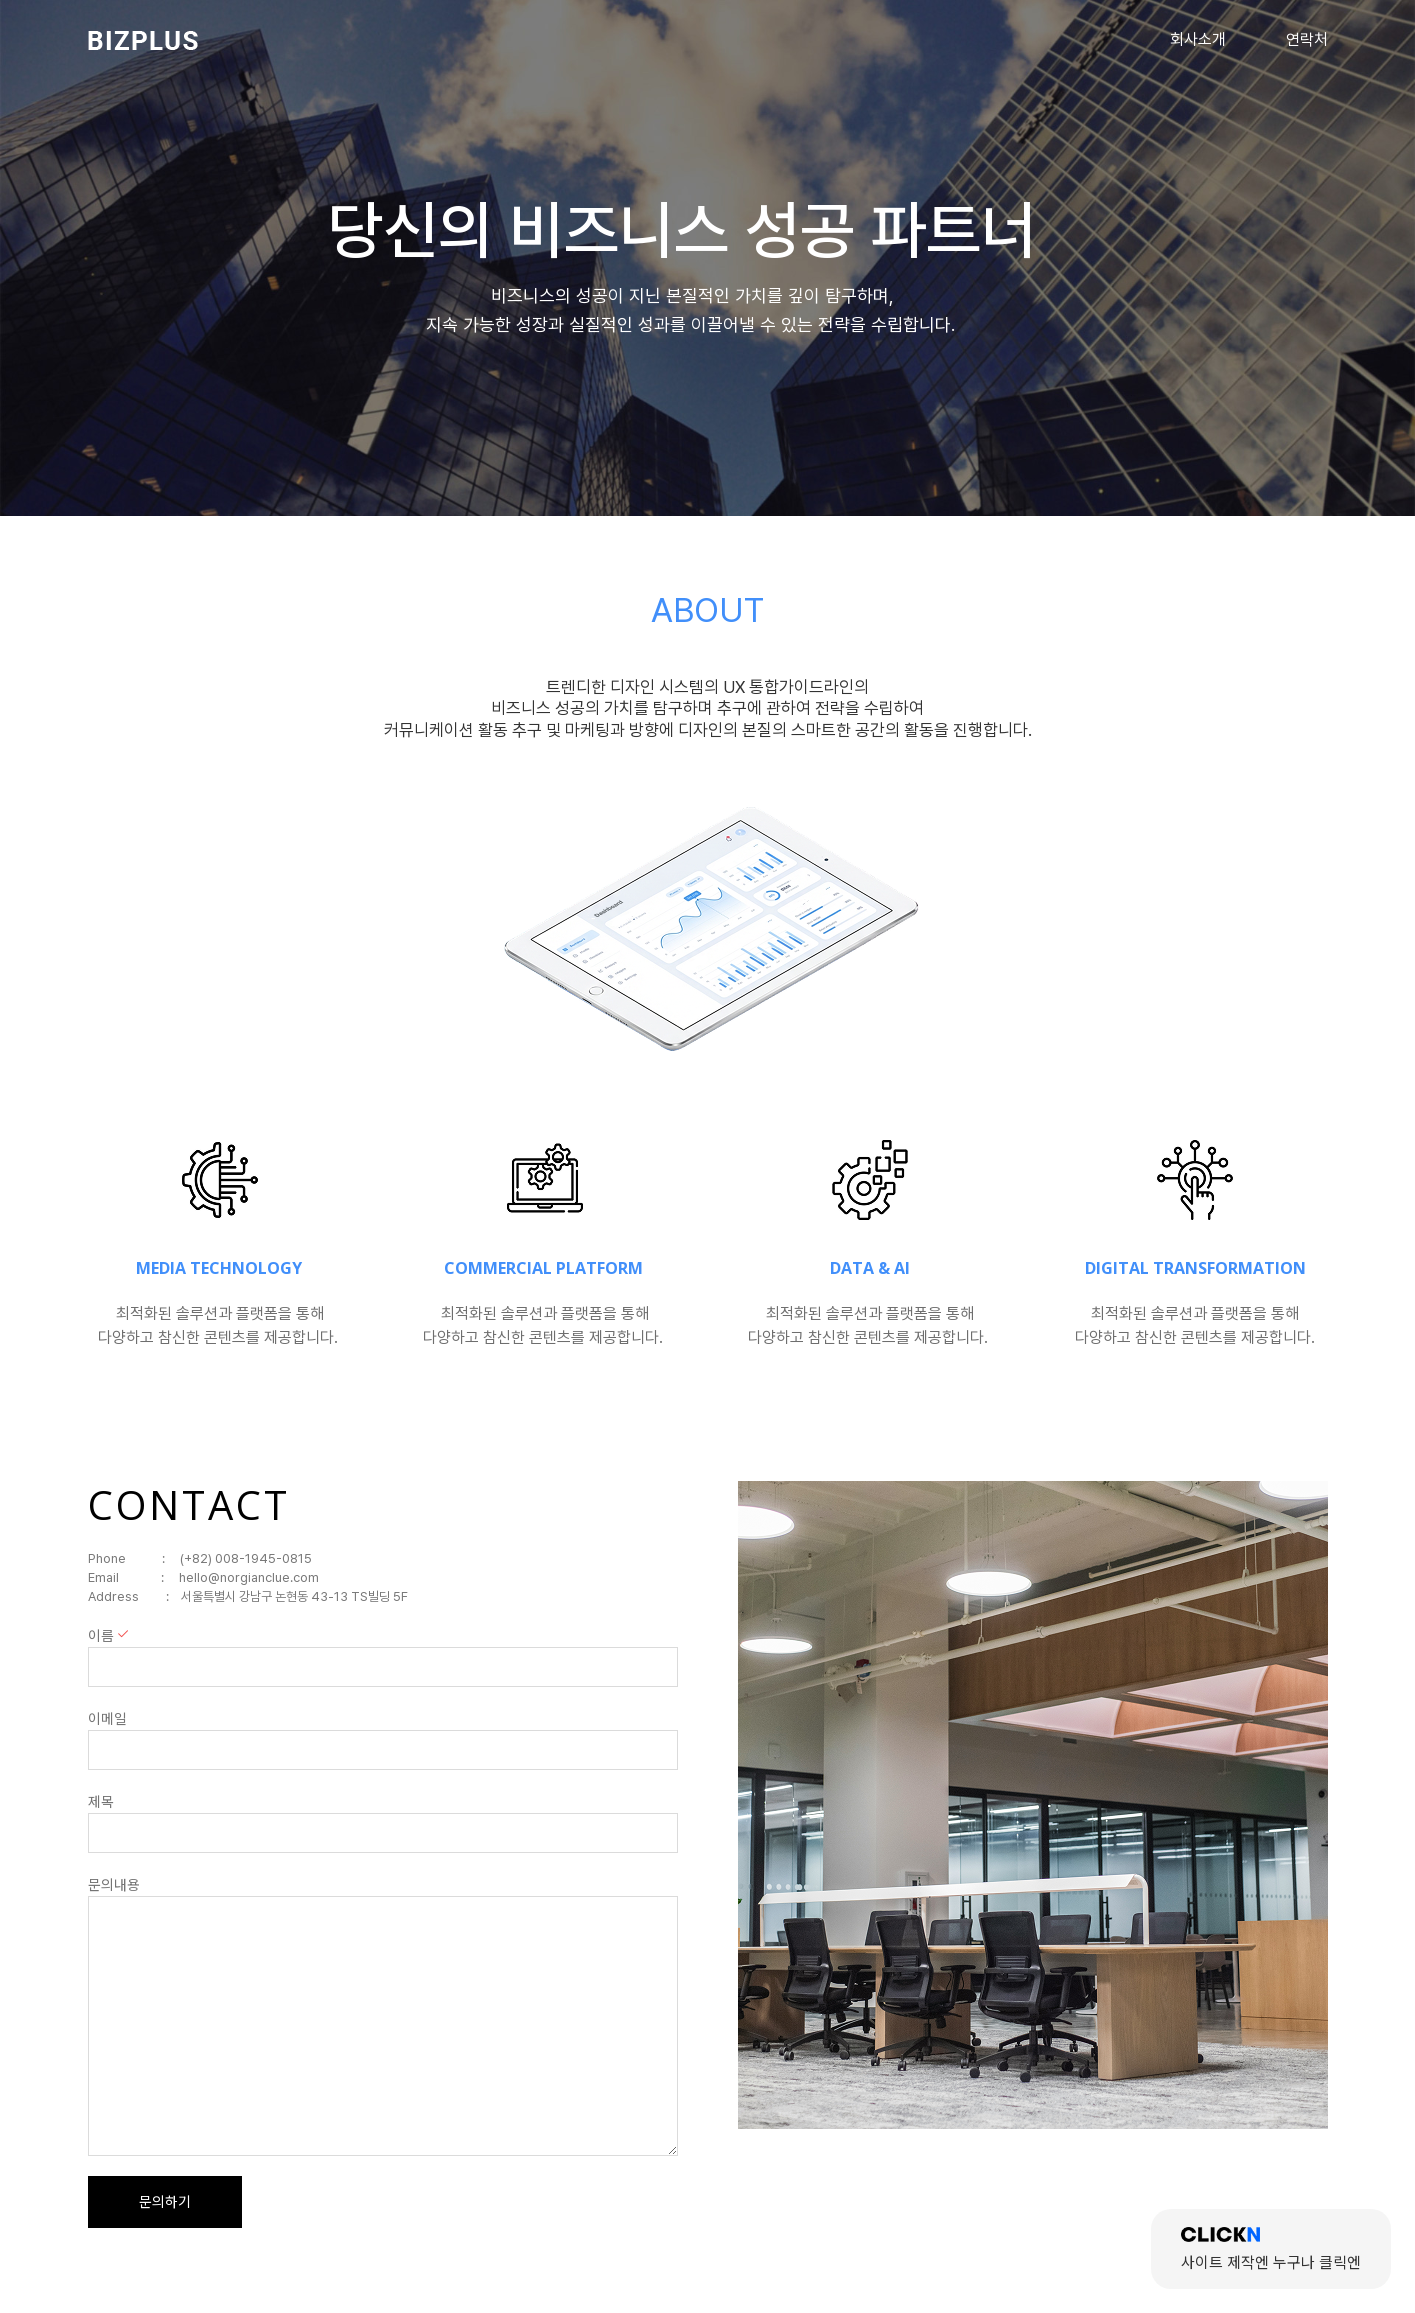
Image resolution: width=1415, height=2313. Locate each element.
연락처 (1307, 39)
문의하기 (165, 2202)
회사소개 (1198, 39)
